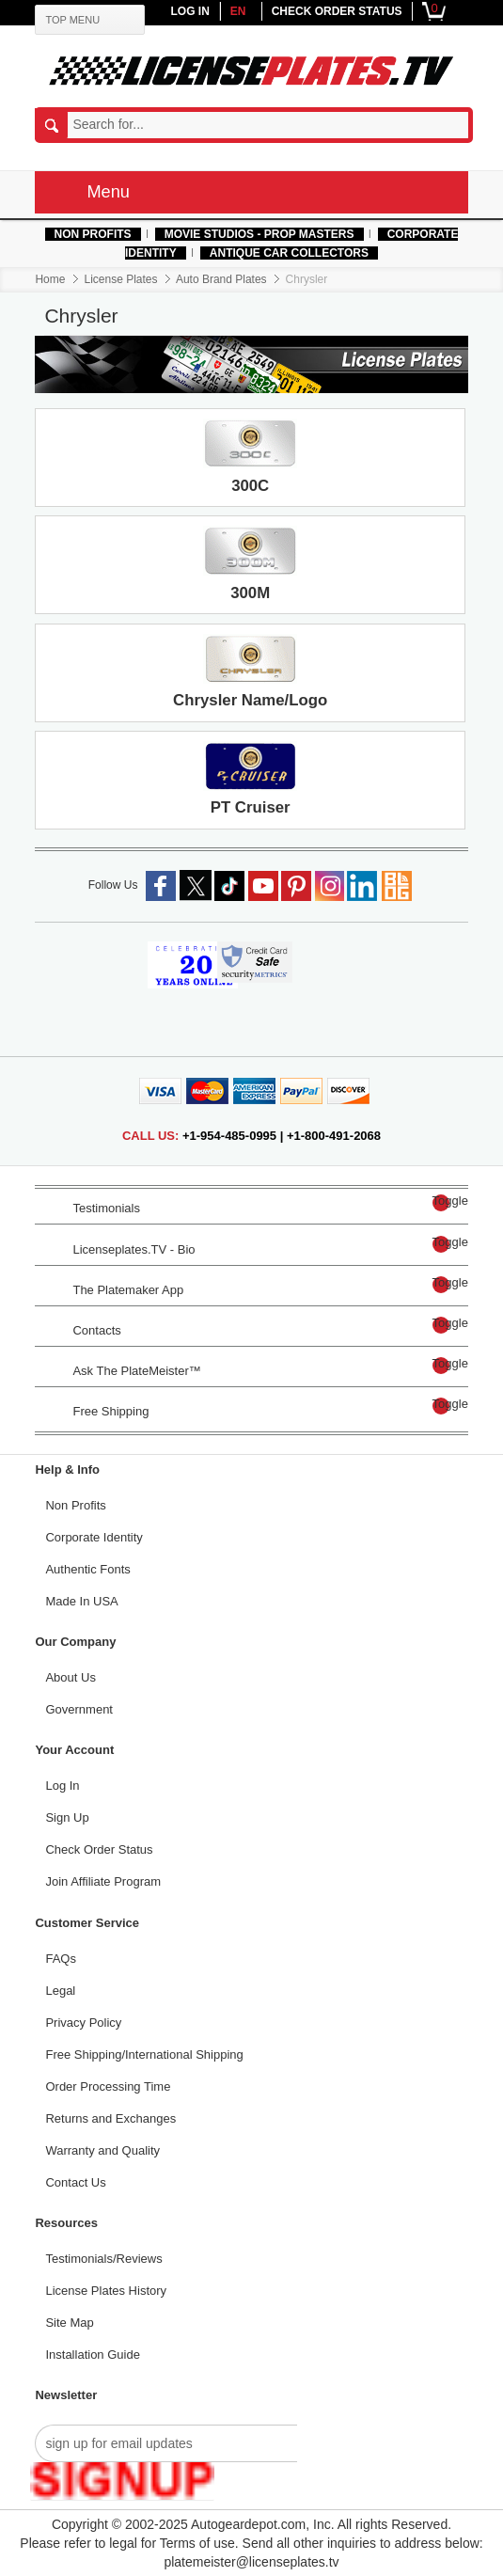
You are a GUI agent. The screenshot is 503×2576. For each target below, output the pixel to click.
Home (51, 279)
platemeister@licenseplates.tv (251, 2561)
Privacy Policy (84, 2023)
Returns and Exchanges (111, 2119)
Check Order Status (99, 1850)
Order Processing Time (108, 2087)
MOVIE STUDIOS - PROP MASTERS (259, 234)
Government (80, 1709)
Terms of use (197, 2543)
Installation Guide (93, 2355)
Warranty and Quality (103, 2150)
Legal (61, 1991)
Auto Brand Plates (221, 279)
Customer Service (88, 1923)
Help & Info (68, 1470)
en (238, 11)
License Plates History (106, 2291)
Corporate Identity (94, 1537)
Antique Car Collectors (289, 253)
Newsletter (67, 2395)
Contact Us (76, 2182)
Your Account (75, 1750)
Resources (67, 2223)
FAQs (61, 1959)
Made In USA (82, 1601)
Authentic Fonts (88, 1569)
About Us (71, 1677)
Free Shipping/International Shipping (145, 2055)
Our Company (76, 1642)
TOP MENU (73, 19)
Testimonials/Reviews (104, 2259)
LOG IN (189, 11)
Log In (63, 1786)
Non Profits (93, 234)
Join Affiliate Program (104, 1882)
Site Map (70, 2323)
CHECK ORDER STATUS (337, 11)
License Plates (121, 279)
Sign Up (67, 1818)
